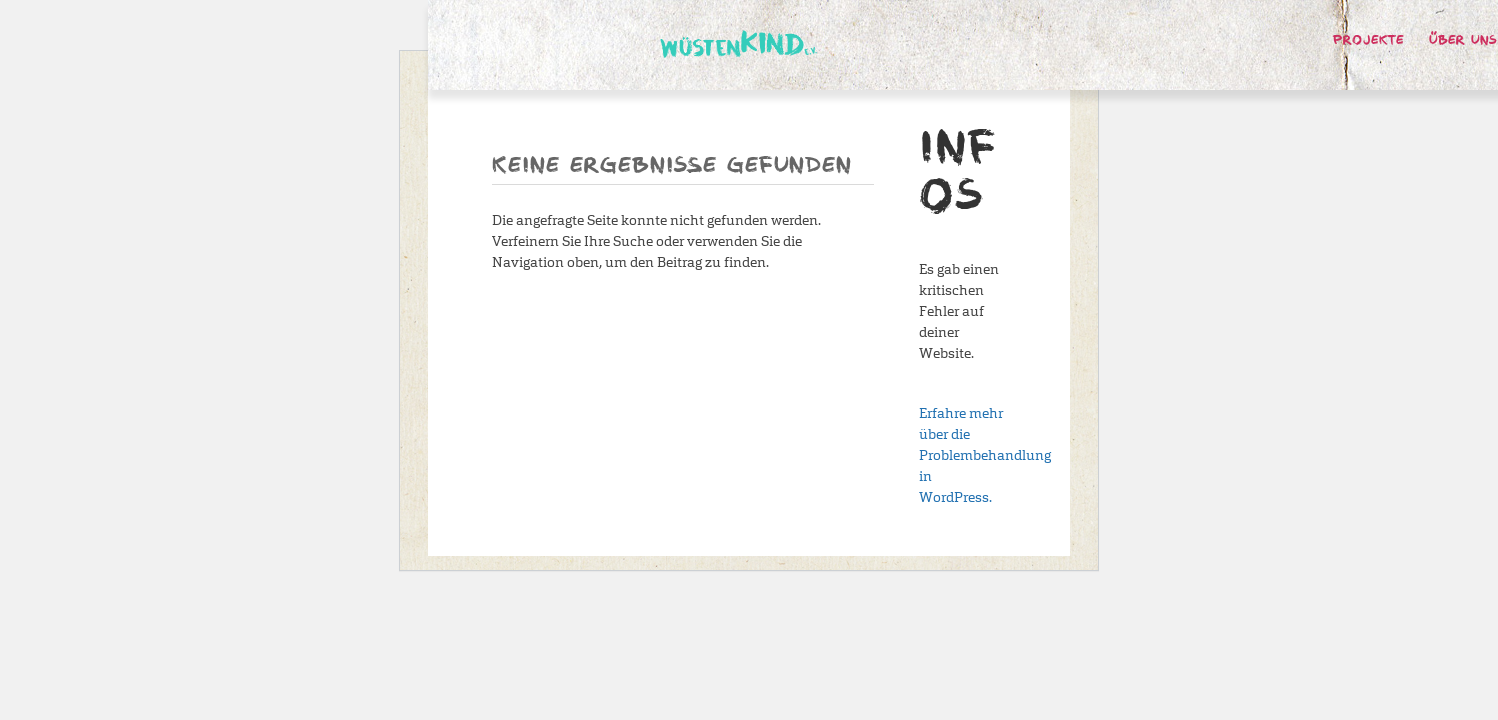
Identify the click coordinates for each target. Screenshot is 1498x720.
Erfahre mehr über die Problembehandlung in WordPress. (985, 455)
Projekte (1368, 41)
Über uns (1463, 41)
